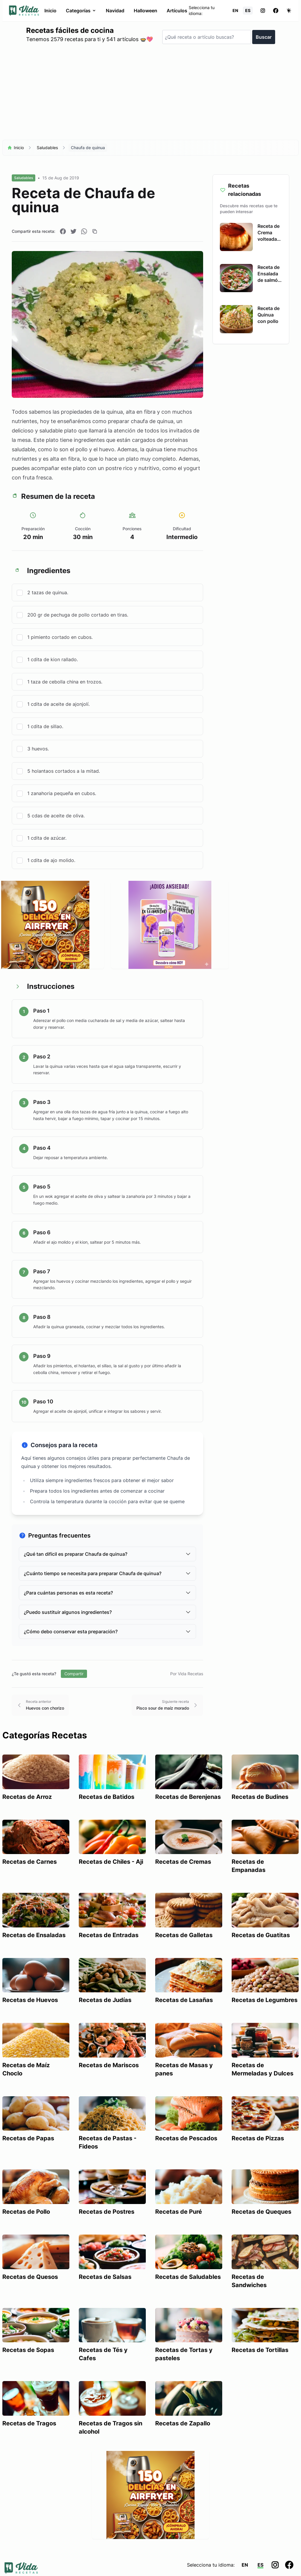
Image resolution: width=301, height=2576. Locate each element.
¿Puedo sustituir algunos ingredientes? (107, 1612)
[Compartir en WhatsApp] (84, 231)
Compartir (73, 1673)
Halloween (145, 11)
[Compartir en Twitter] (73, 231)
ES (247, 10)
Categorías (81, 11)
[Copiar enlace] (95, 231)
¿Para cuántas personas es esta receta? (107, 1593)
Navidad (115, 11)
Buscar (264, 37)
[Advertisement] (150, 94)
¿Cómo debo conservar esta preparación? (107, 1631)
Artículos (177, 11)
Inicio (50, 11)
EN (235, 10)
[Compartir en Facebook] (63, 231)
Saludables (47, 147)
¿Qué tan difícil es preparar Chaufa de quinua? (107, 1554)
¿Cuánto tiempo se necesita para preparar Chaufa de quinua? (107, 1573)
